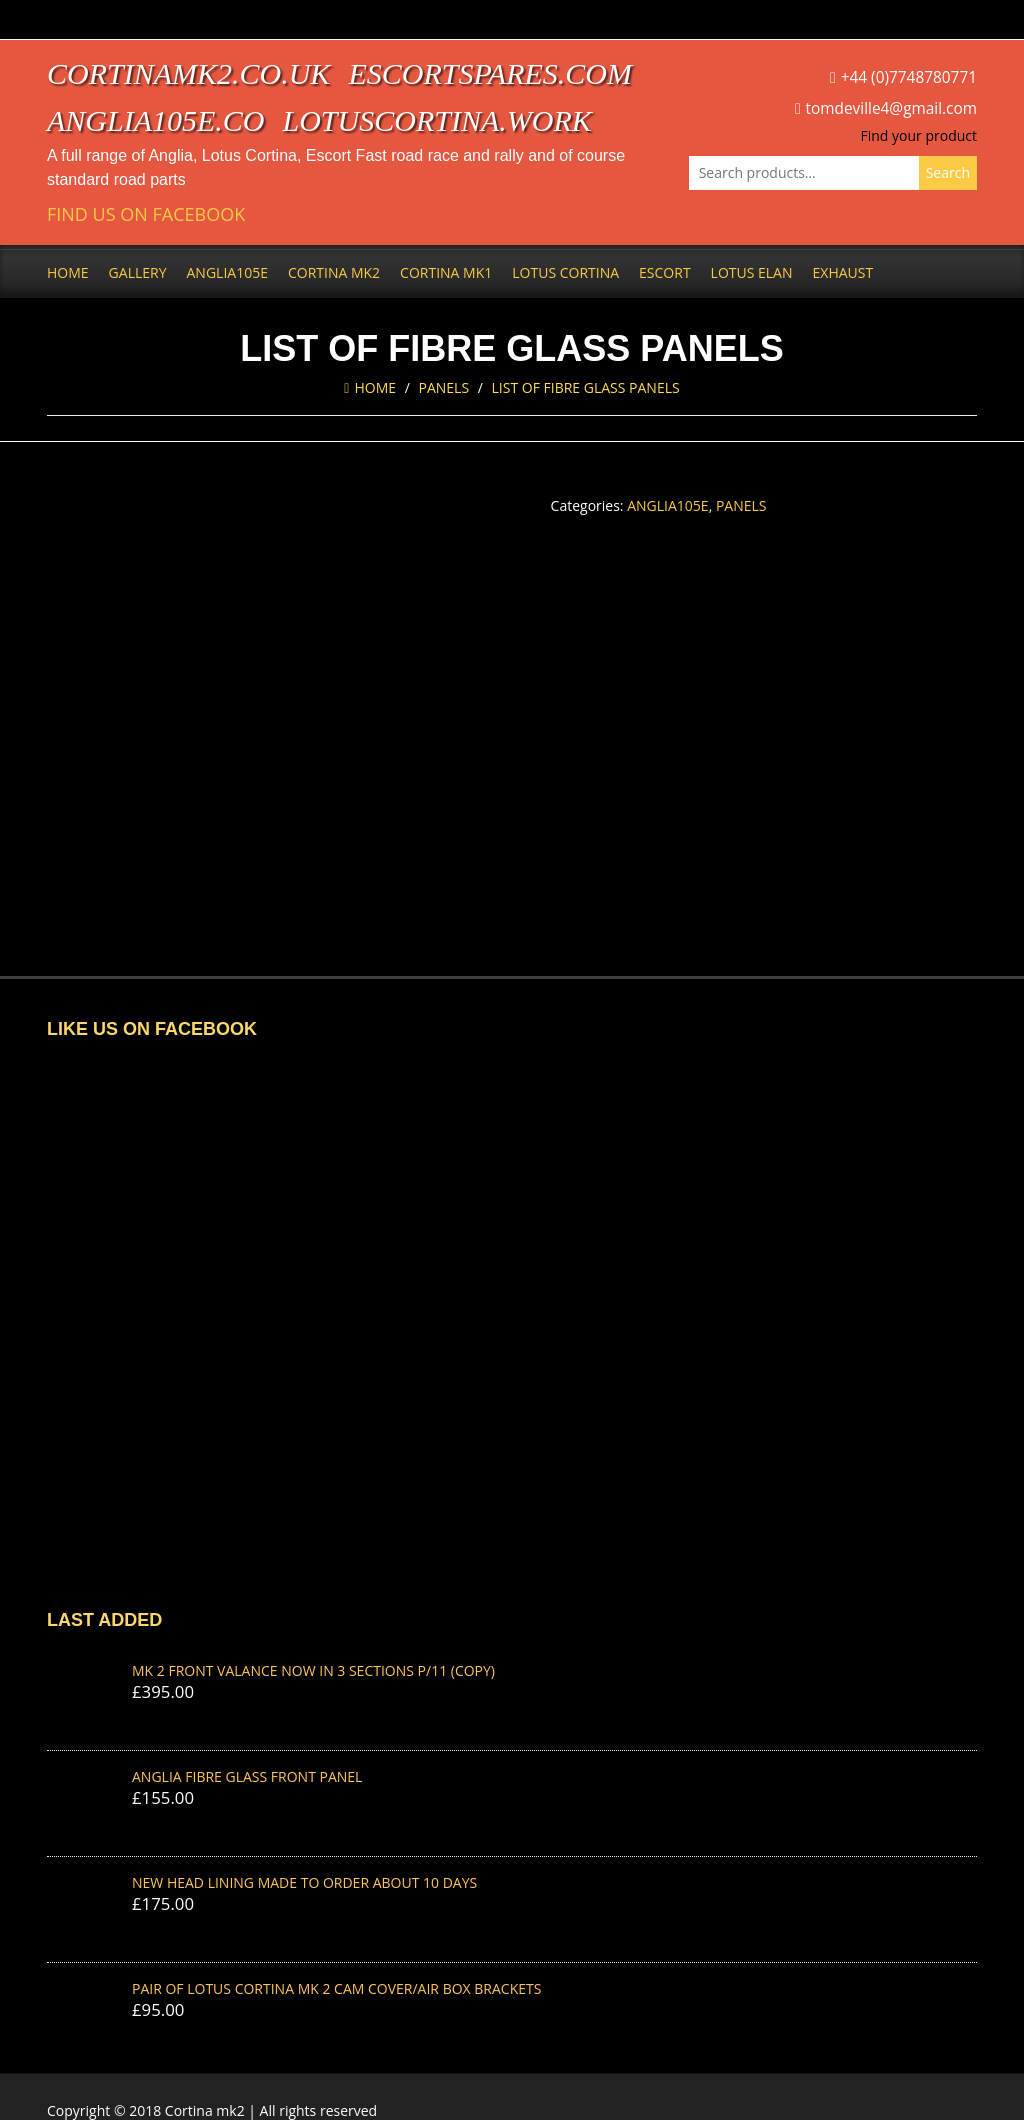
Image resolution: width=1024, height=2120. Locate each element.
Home (68, 272)
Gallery (138, 272)
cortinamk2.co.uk (188, 73)
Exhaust (843, 272)
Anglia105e (227, 272)
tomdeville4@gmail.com (891, 108)
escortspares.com (490, 73)
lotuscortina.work (437, 120)
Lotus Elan (752, 272)
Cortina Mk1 (446, 272)
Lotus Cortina (565, 272)
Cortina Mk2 (334, 272)
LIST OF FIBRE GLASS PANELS (586, 387)
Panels (443, 387)
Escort (665, 272)
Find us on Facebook (146, 214)
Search (948, 172)
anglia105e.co (156, 120)
